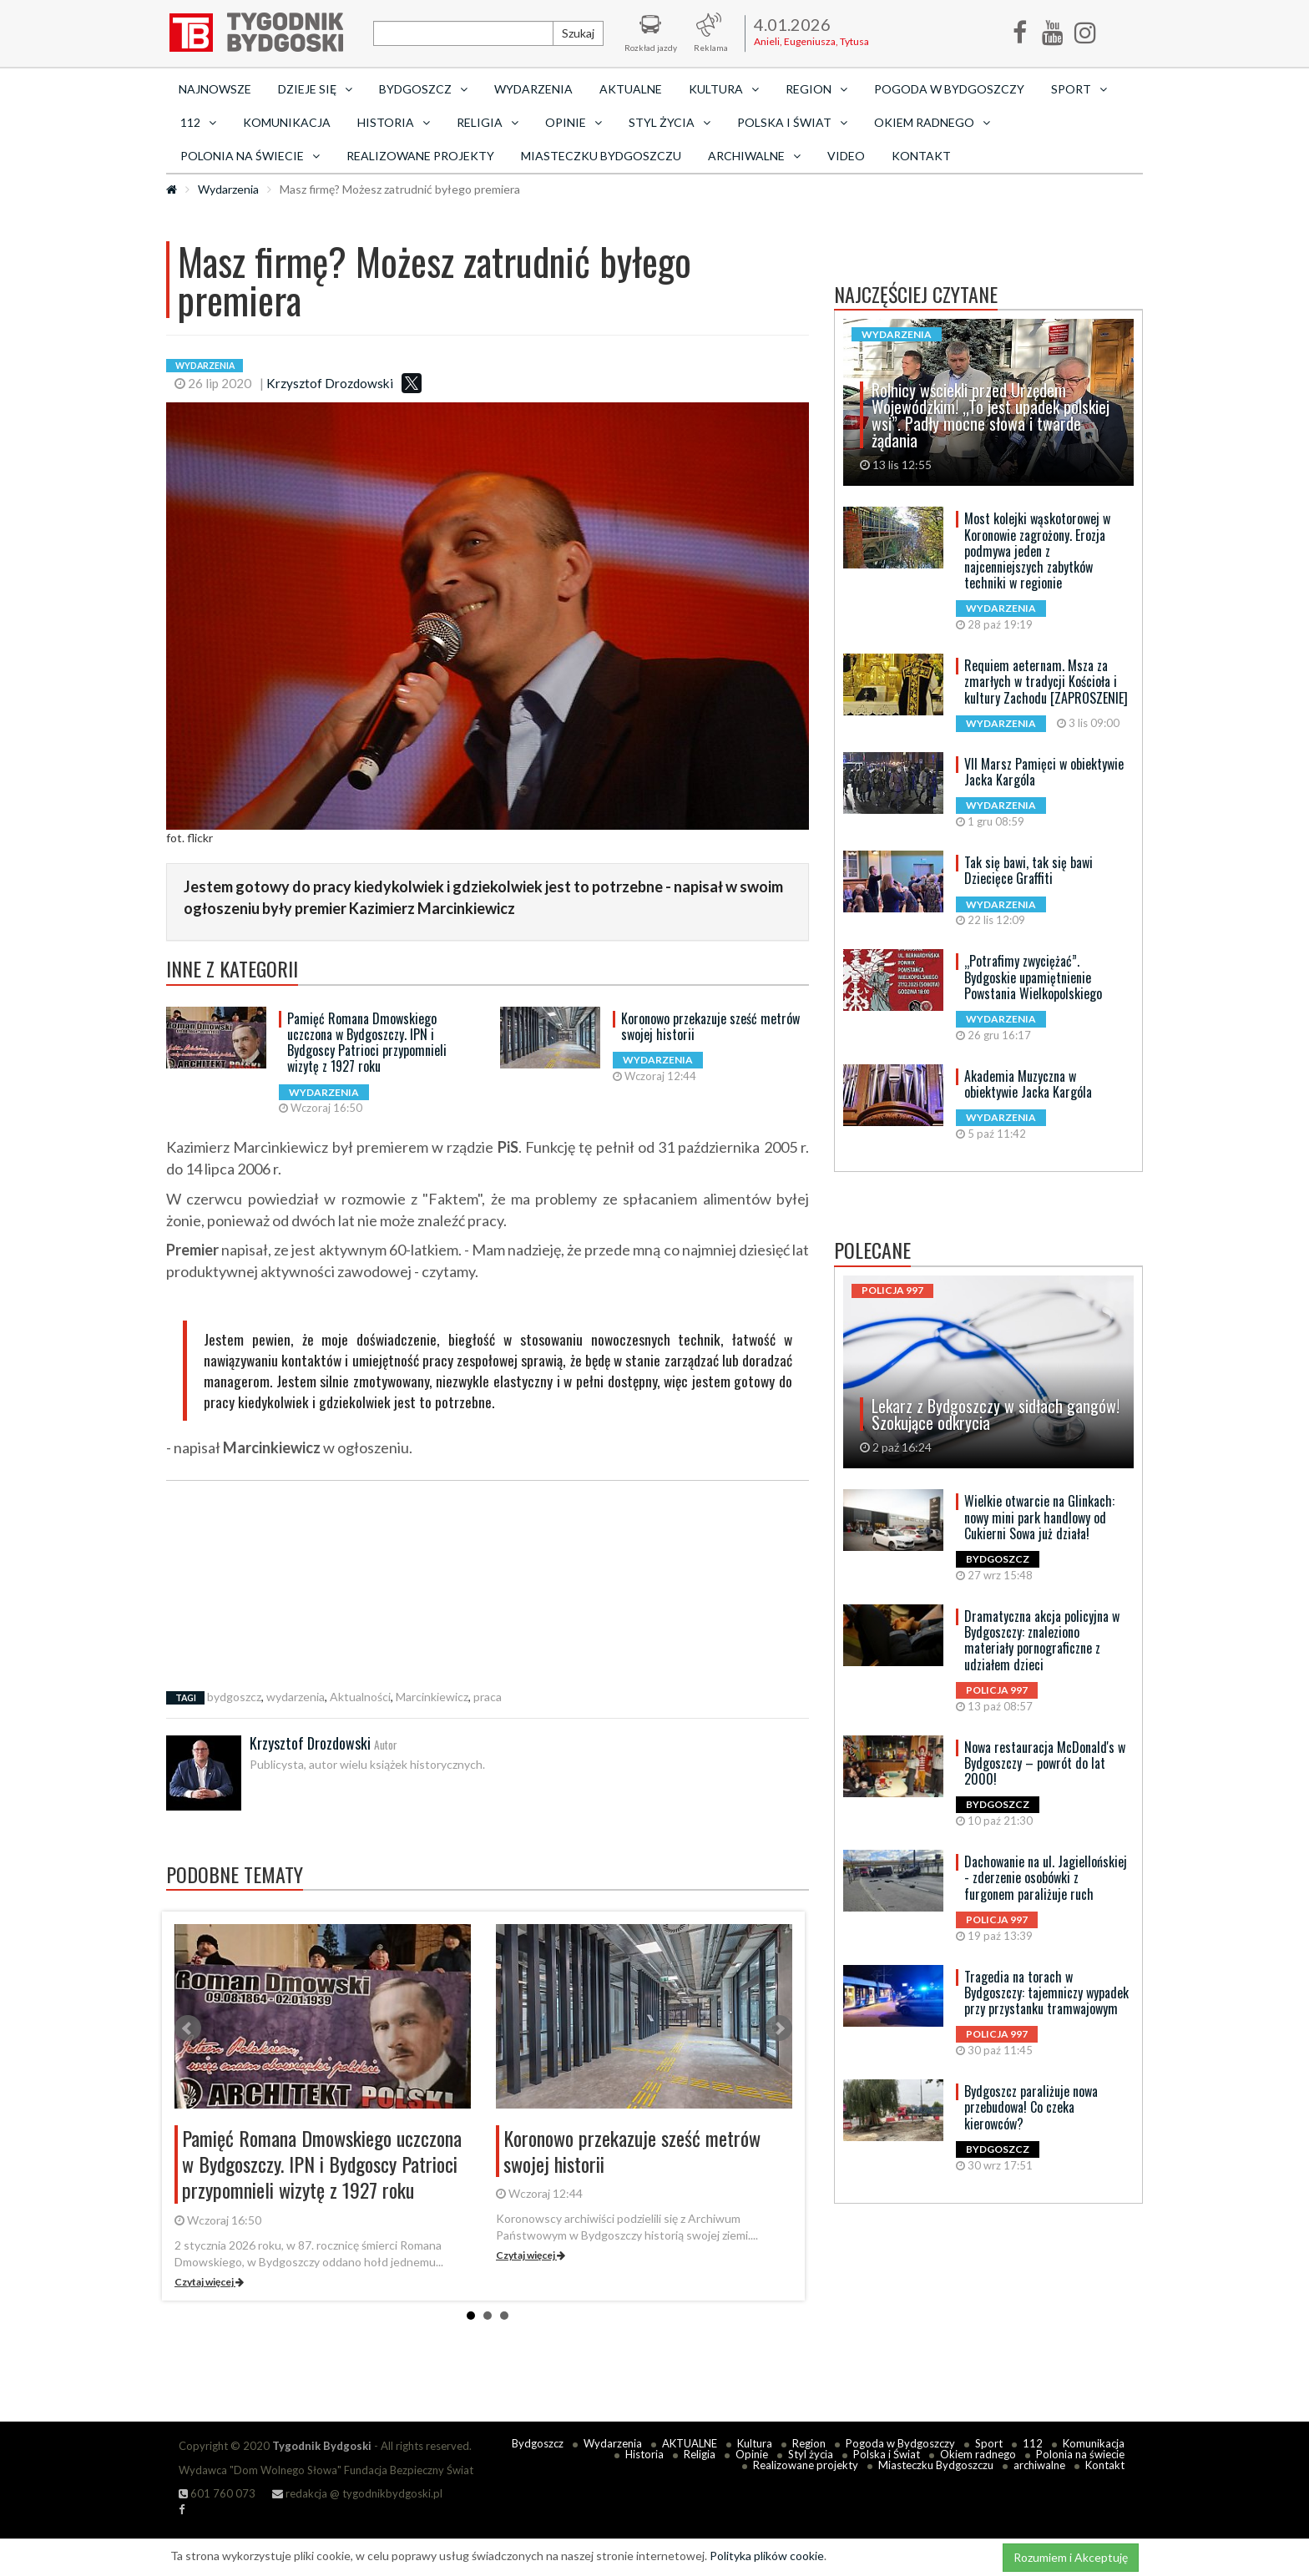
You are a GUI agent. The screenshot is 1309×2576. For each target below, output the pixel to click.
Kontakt (921, 156)
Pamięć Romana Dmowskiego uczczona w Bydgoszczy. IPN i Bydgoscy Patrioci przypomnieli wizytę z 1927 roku (367, 1042)
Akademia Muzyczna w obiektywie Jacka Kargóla (1028, 1084)
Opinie (751, 2454)
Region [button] (816, 89)
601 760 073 (217, 2493)
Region (809, 2443)
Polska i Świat (886, 2454)
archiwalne (1039, 2465)
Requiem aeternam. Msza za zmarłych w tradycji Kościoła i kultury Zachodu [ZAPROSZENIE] (1046, 681)
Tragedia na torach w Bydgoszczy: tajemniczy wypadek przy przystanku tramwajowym (1046, 1992)
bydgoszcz (234, 1697)
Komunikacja (287, 122)
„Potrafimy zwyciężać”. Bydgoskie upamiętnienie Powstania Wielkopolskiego (1033, 977)
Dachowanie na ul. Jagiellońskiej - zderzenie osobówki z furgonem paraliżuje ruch (1045, 1877)
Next (779, 2028)
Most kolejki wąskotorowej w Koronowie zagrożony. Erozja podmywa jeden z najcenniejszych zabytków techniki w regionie (1037, 550)
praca (487, 1697)
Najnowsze (215, 89)
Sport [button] (1079, 89)
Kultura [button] (724, 89)
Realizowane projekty (420, 156)
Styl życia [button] (669, 122)
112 (1033, 2443)
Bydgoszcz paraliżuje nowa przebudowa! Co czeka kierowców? (1031, 2107)
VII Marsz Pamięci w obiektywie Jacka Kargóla (1044, 772)
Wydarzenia (533, 89)
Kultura (754, 2443)
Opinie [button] (573, 122)
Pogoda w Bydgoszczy (949, 89)
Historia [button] (393, 122)
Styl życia (810, 2454)
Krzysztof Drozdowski (329, 383)
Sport (989, 2443)
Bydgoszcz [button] (423, 89)
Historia (644, 2454)
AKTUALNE (630, 89)
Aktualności (360, 1697)
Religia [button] (487, 122)
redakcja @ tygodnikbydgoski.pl (357, 2493)
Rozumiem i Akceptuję (1070, 2557)
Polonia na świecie (1080, 2454)
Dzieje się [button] (315, 89)
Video (846, 156)
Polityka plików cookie (767, 2555)
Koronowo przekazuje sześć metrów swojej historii (710, 1026)
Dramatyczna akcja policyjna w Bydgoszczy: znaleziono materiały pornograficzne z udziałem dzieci (1041, 1640)
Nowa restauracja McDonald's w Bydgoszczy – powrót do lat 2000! (1044, 1763)
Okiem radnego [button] (932, 122)
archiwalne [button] (754, 156)
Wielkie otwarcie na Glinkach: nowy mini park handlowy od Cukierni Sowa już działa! (1039, 1517)
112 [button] (198, 122)
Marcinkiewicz (432, 1697)
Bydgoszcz (538, 2443)
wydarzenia (295, 1697)
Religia (699, 2454)
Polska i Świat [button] (792, 122)
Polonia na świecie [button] (250, 156)
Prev (187, 2028)
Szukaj (578, 33)
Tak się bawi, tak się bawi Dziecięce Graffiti (1028, 870)
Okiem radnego (978, 2454)
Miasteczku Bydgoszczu (601, 156)
